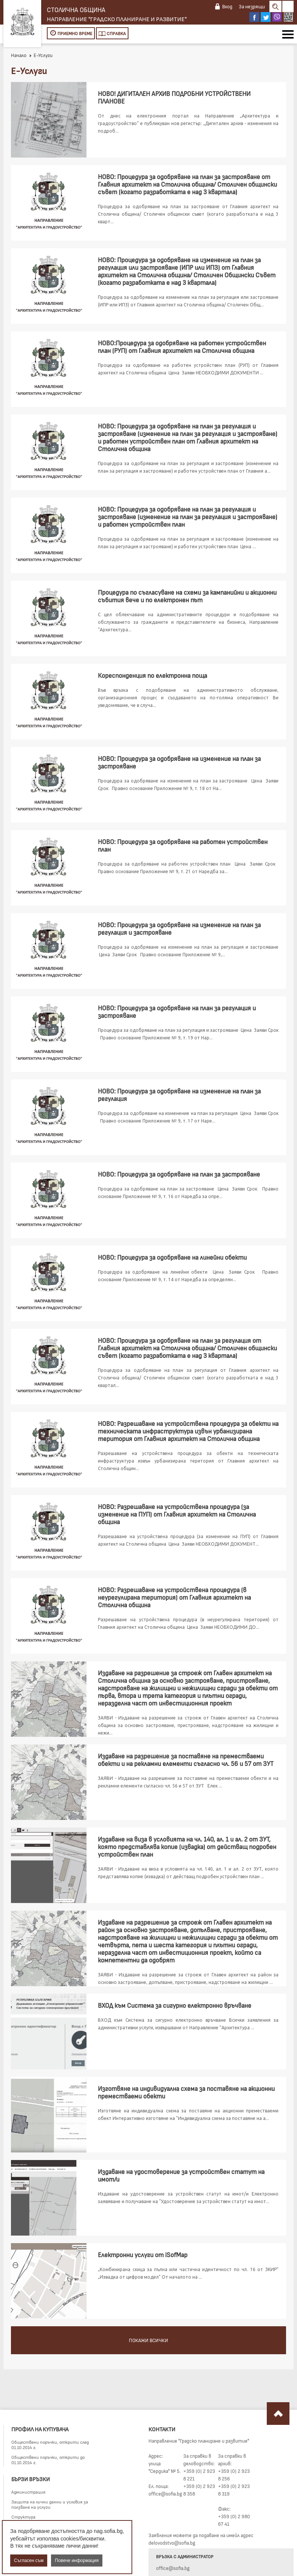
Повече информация (77, 2560)
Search (275, 6)
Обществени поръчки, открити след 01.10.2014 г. (50, 2444)
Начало (18, 55)
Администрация (28, 2491)
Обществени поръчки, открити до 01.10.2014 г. (48, 2459)
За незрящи (252, 6)
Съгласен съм (28, 2560)
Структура (23, 2516)
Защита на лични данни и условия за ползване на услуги (49, 2504)
